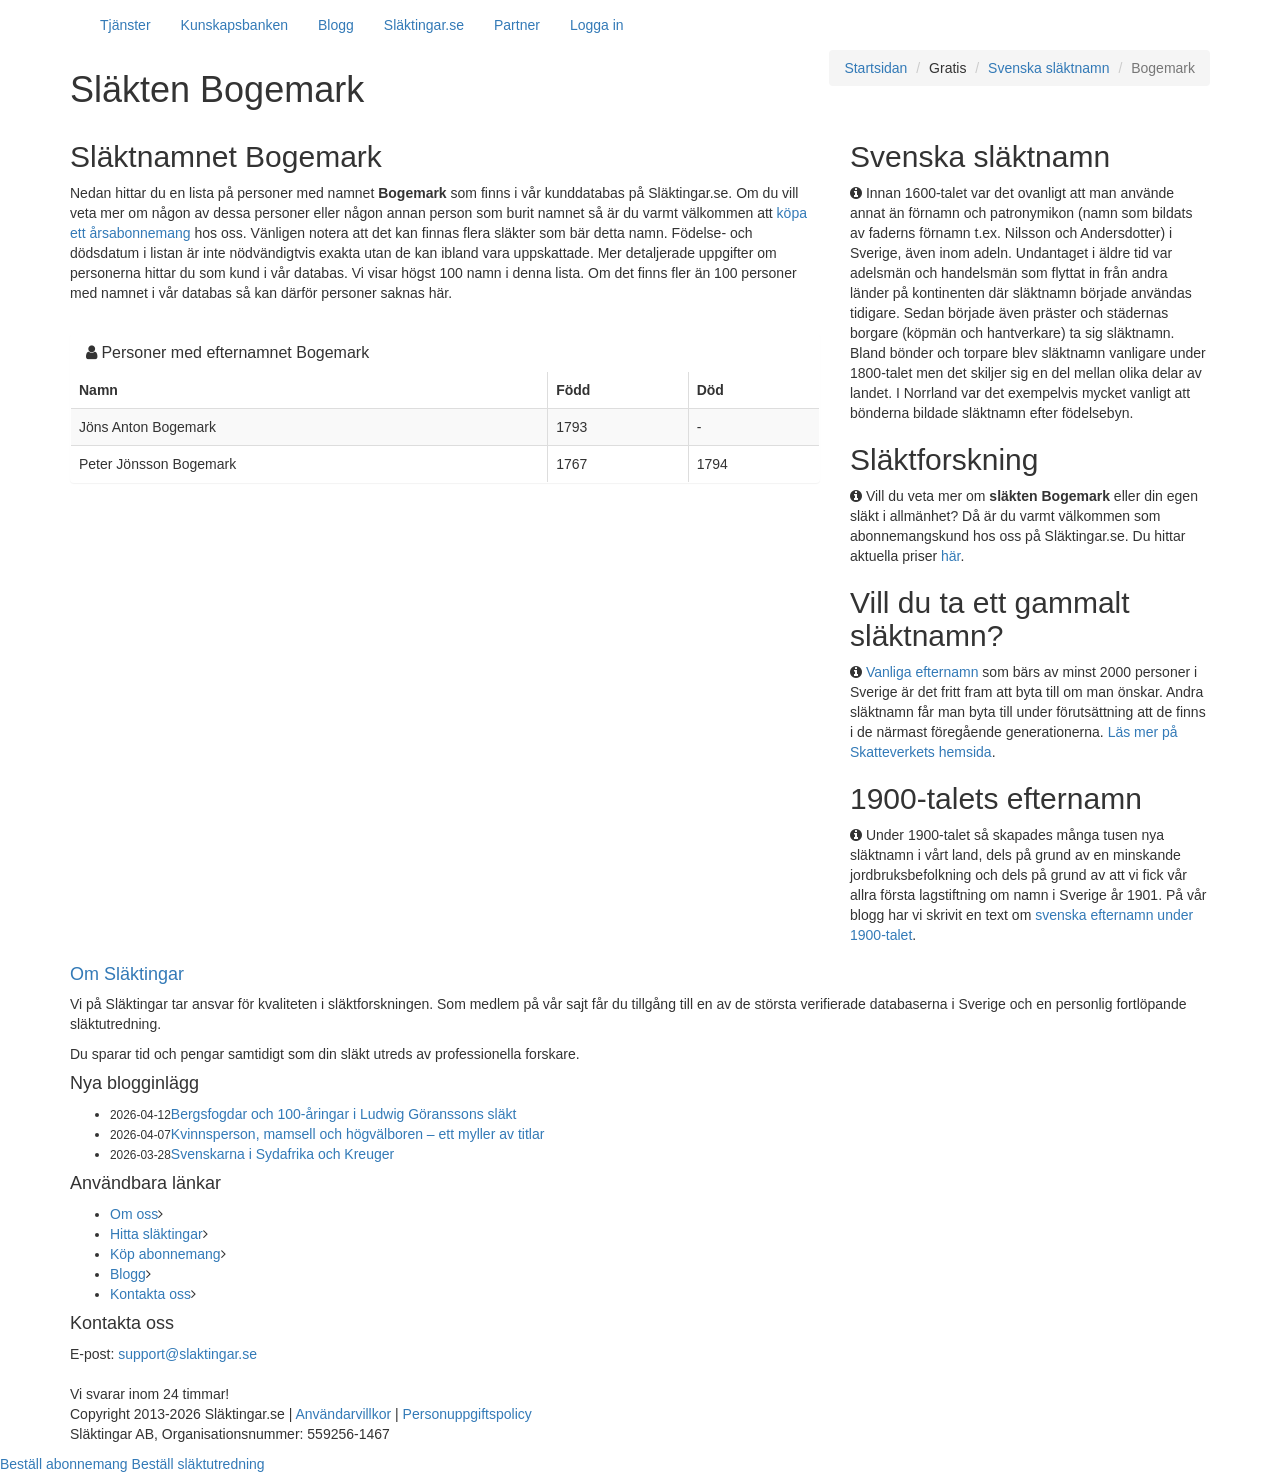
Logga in (597, 25)
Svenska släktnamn (1048, 68)
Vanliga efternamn (922, 672)
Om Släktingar (127, 974)
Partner (517, 25)
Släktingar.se (424, 25)
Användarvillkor (343, 1414)
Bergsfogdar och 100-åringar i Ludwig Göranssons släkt (344, 1114)
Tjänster (125, 25)
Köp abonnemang (165, 1254)
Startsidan (875, 68)
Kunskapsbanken (234, 25)
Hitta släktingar (156, 1234)
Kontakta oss (150, 1294)
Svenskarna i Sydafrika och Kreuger (282, 1154)
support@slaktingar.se (187, 1354)
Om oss (134, 1214)
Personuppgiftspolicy (467, 1414)
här (950, 556)
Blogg (336, 25)
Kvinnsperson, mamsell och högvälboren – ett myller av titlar (358, 1134)
